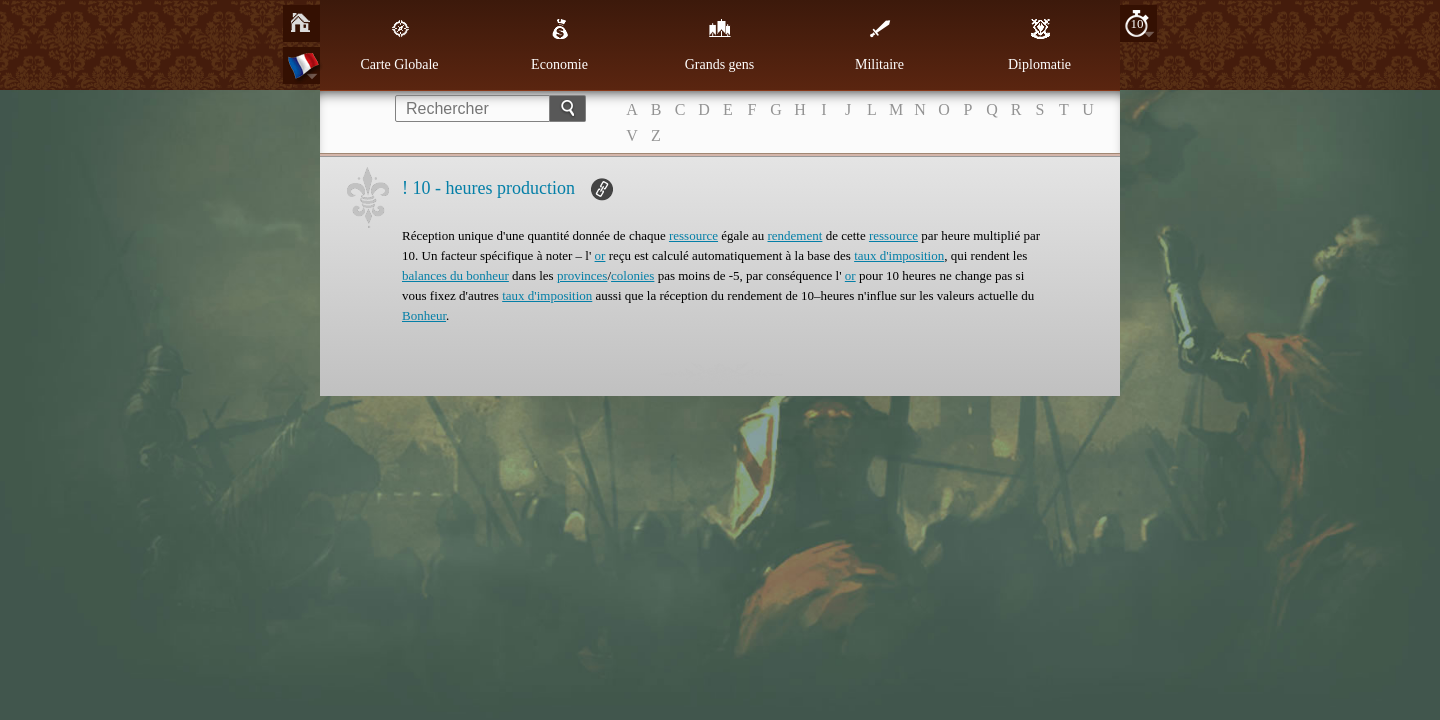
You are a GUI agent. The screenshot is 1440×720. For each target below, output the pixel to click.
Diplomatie (1039, 45)
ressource (693, 235)
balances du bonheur (455, 275)
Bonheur (424, 315)
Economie (559, 45)
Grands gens (720, 45)
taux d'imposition (899, 255)
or (600, 255)
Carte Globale (399, 45)
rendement (795, 235)
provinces (582, 275)
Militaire (879, 45)
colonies (632, 275)
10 (1137, 23)
